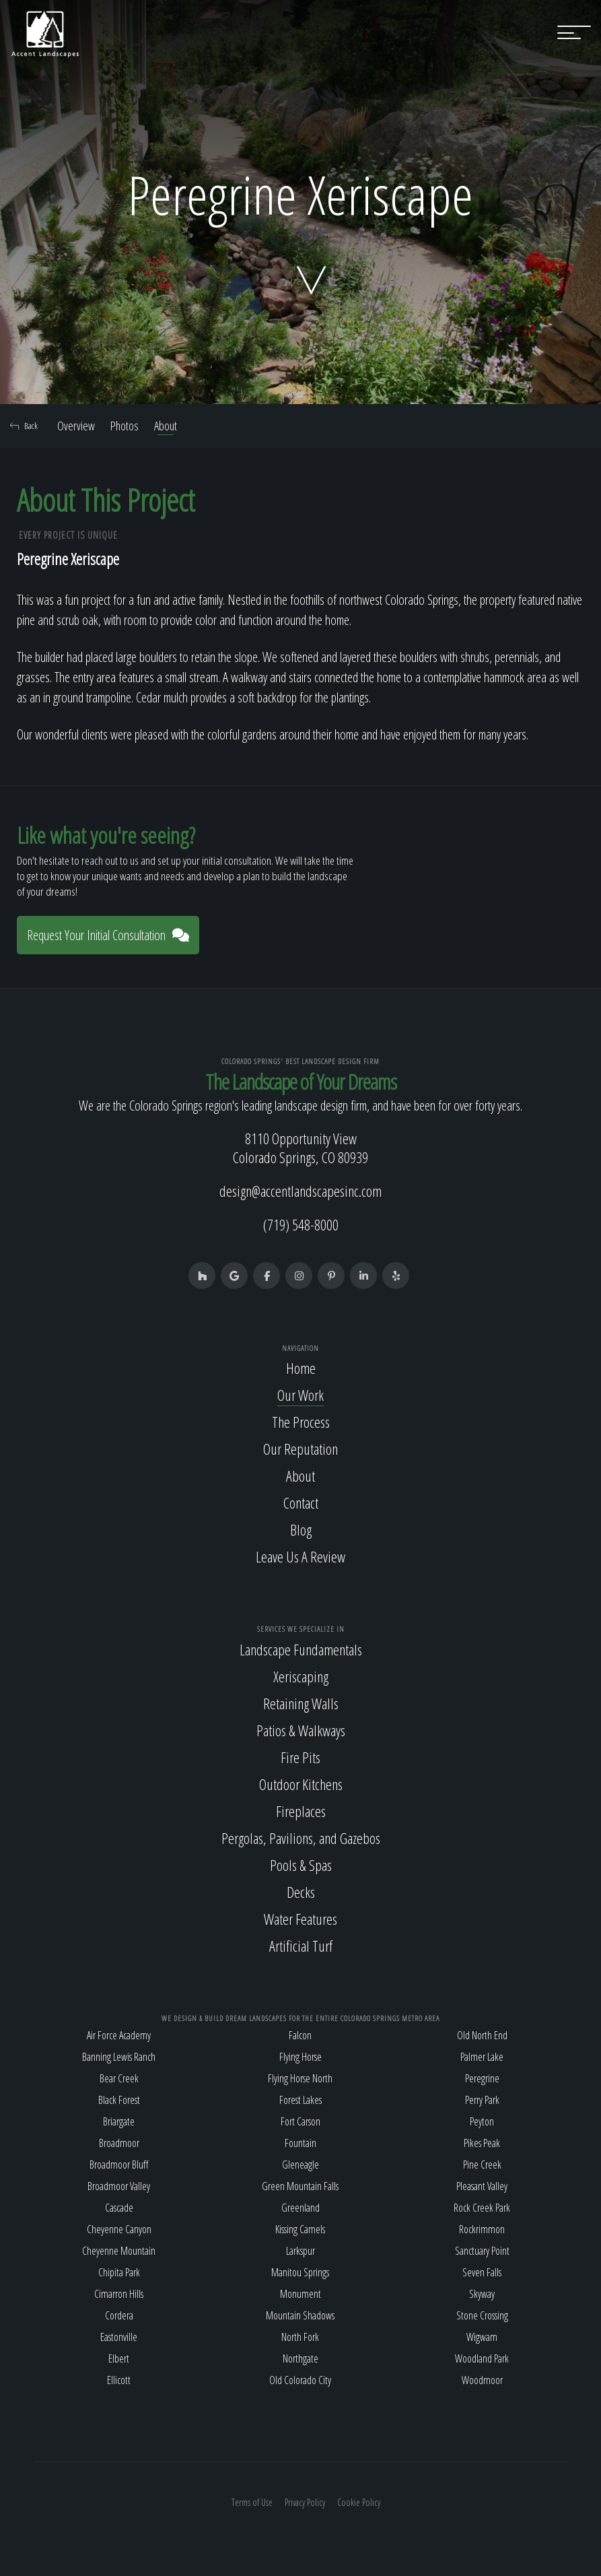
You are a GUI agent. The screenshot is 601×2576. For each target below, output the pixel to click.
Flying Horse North (300, 2078)
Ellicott (119, 2380)
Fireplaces (301, 1811)
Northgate (300, 2358)
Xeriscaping (300, 1676)
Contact (300, 1502)
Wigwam (481, 2337)
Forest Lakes (300, 2099)
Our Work (300, 1395)
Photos (124, 426)
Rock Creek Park (482, 2207)
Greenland (300, 2207)
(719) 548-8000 (301, 1224)
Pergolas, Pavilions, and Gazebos (300, 1838)
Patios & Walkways (300, 1730)
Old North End (482, 2035)
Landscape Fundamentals (301, 1649)
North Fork (300, 2337)
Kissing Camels (300, 2229)
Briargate (119, 2121)
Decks (301, 1892)
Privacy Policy (305, 2502)
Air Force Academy (119, 2035)
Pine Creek (482, 2164)
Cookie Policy (358, 2502)
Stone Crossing (482, 2315)
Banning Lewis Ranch (118, 2056)
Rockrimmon (482, 2229)
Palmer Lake (481, 2056)
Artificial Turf (300, 1946)
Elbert (118, 2358)
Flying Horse (300, 2056)
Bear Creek (119, 2078)
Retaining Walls (301, 1703)
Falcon (300, 2035)
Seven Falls (481, 2272)
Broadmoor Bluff (119, 2164)
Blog (301, 1529)
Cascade (119, 2207)
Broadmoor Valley (118, 2186)
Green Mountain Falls (300, 2186)
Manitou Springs (300, 2272)
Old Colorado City (300, 2380)
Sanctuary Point (482, 2250)
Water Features (300, 1919)
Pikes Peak (482, 2143)
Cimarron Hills (118, 2293)
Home (301, 1368)
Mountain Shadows (300, 2315)
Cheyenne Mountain (118, 2250)
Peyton (482, 2121)
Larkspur (300, 2250)
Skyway (482, 2293)
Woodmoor (482, 2380)
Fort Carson (300, 2121)
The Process (301, 1422)
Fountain (300, 2143)
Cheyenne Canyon (119, 2229)
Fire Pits (300, 1757)
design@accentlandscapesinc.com (300, 1190)
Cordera (119, 2315)
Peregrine (482, 2078)
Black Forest (119, 2099)
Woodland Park (482, 2358)
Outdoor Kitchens (301, 1784)
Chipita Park (119, 2272)
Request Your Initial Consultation (108, 935)
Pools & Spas (301, 1865)
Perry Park (482, 2099)
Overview (76, 426)
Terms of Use (252, 2502)
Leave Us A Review (300, 1556)
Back (24, 426)
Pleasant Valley (481, 2186)
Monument (300, 2293)
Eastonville (118, 2337)
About (165, 426)
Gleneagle (300, 2164)
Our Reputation (300, 1449)
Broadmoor (119, 2143)
